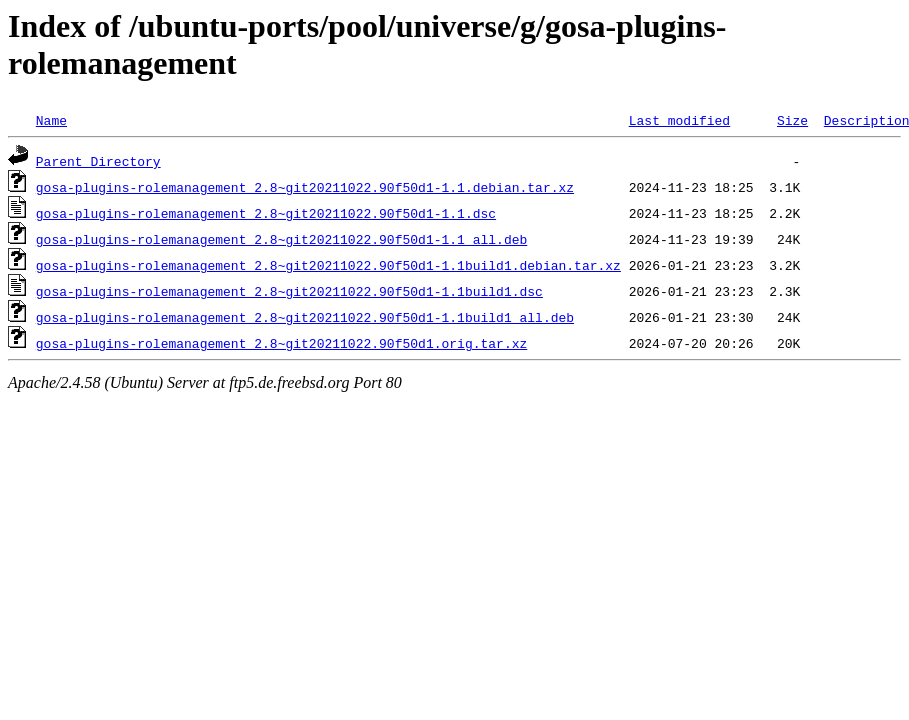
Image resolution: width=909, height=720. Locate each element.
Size (792, 120)
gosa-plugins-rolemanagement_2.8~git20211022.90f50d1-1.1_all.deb (281, 239)
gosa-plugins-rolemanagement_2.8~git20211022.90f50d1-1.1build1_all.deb (305, 317)
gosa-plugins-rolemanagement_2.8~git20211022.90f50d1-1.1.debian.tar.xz (305, 187)
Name (51, 120)
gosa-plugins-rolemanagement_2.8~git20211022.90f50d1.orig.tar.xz (281, 343)
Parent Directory (98, 161)
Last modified (679, 120)
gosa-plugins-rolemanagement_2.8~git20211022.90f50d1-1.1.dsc (266, 213)
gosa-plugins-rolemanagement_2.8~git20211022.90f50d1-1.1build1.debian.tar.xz (328, 265)
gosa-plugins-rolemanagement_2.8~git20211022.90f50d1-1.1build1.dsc (289, 291)
